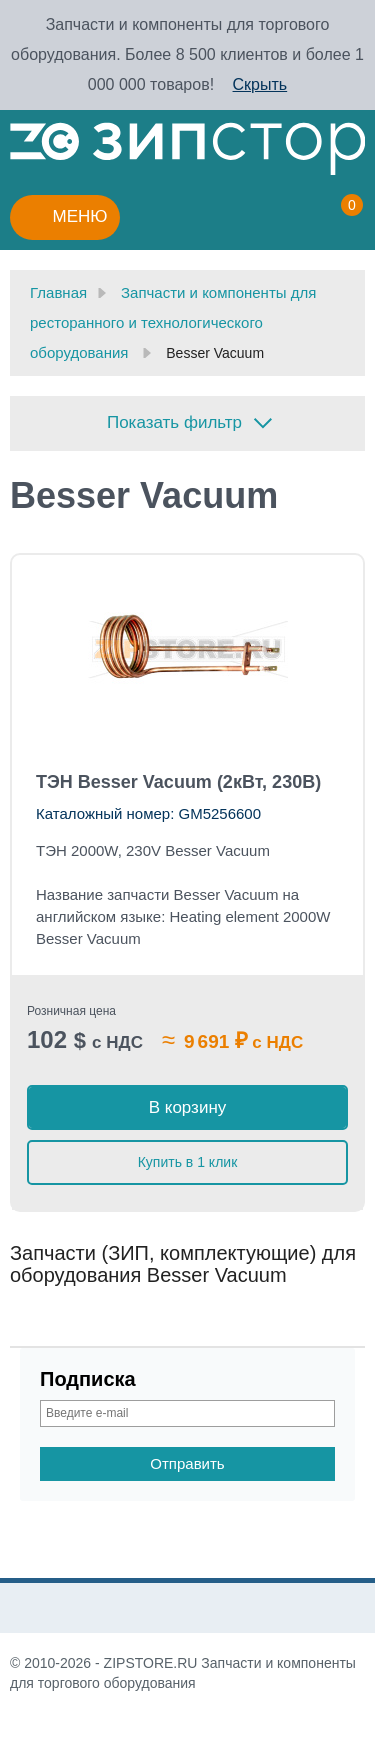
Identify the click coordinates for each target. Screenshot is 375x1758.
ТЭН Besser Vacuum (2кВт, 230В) (178, 782)
